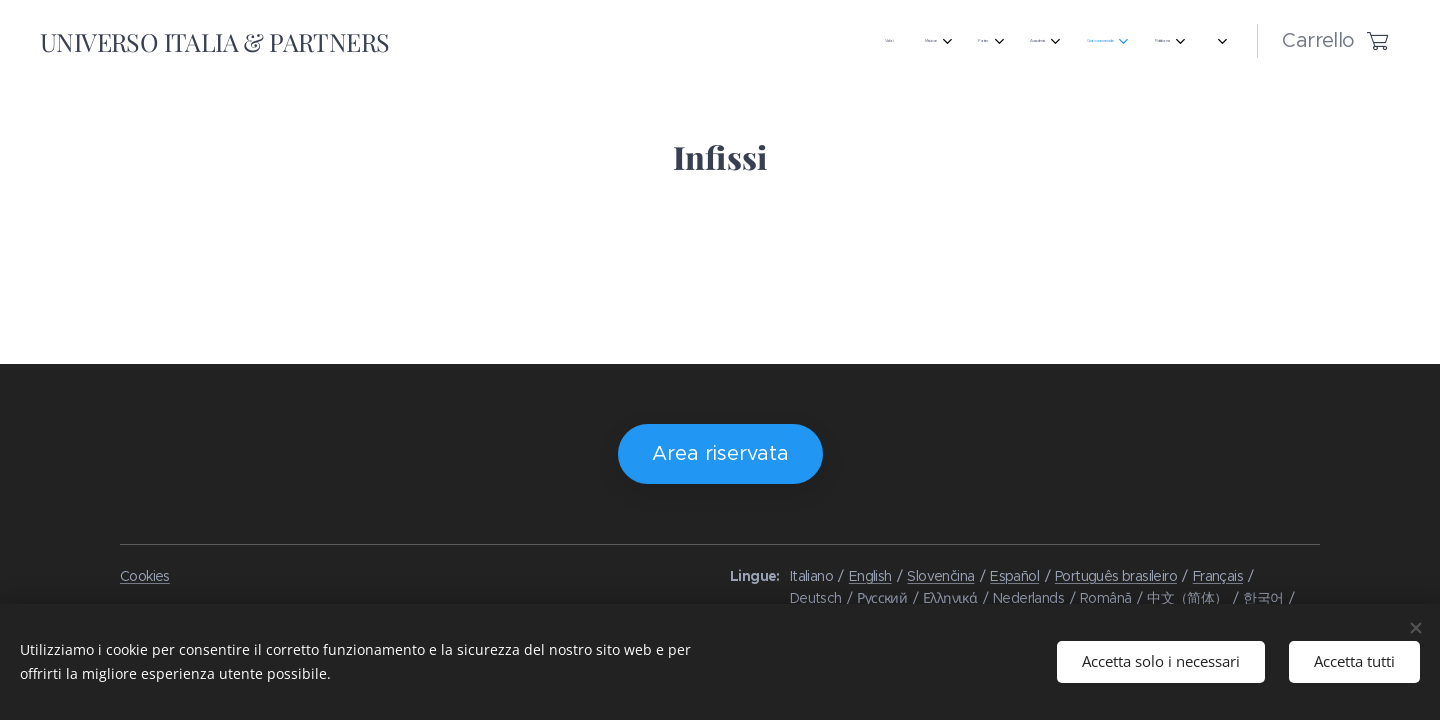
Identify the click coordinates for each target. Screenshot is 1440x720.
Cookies (145, 576)
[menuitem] (430, 41)
